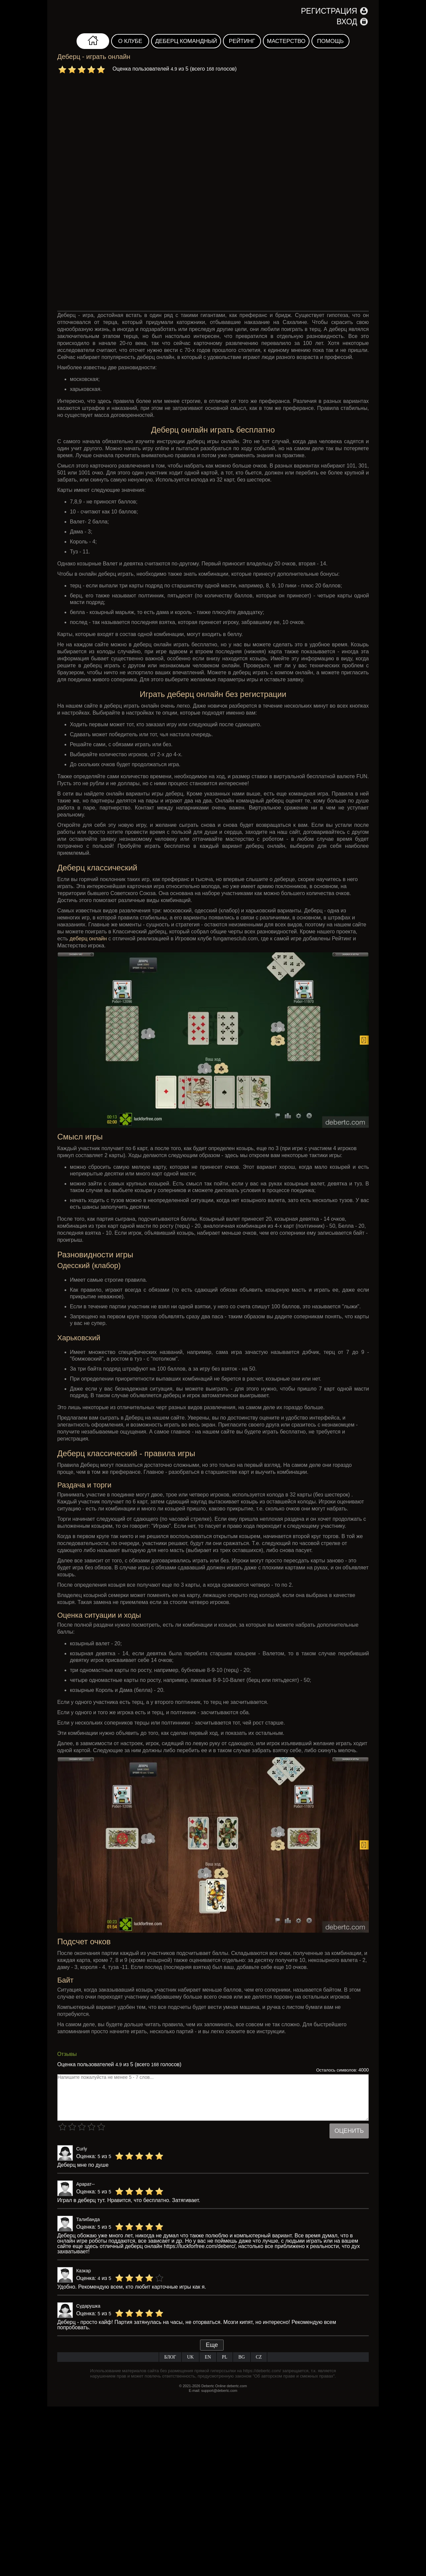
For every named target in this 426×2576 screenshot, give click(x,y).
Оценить (349, 2130)
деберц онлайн (88, 938)
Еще (212, 2345)
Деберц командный (186, 41)
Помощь (330, 41)
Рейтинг (242, 41)
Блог (170, 2357)
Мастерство (286, 41)
